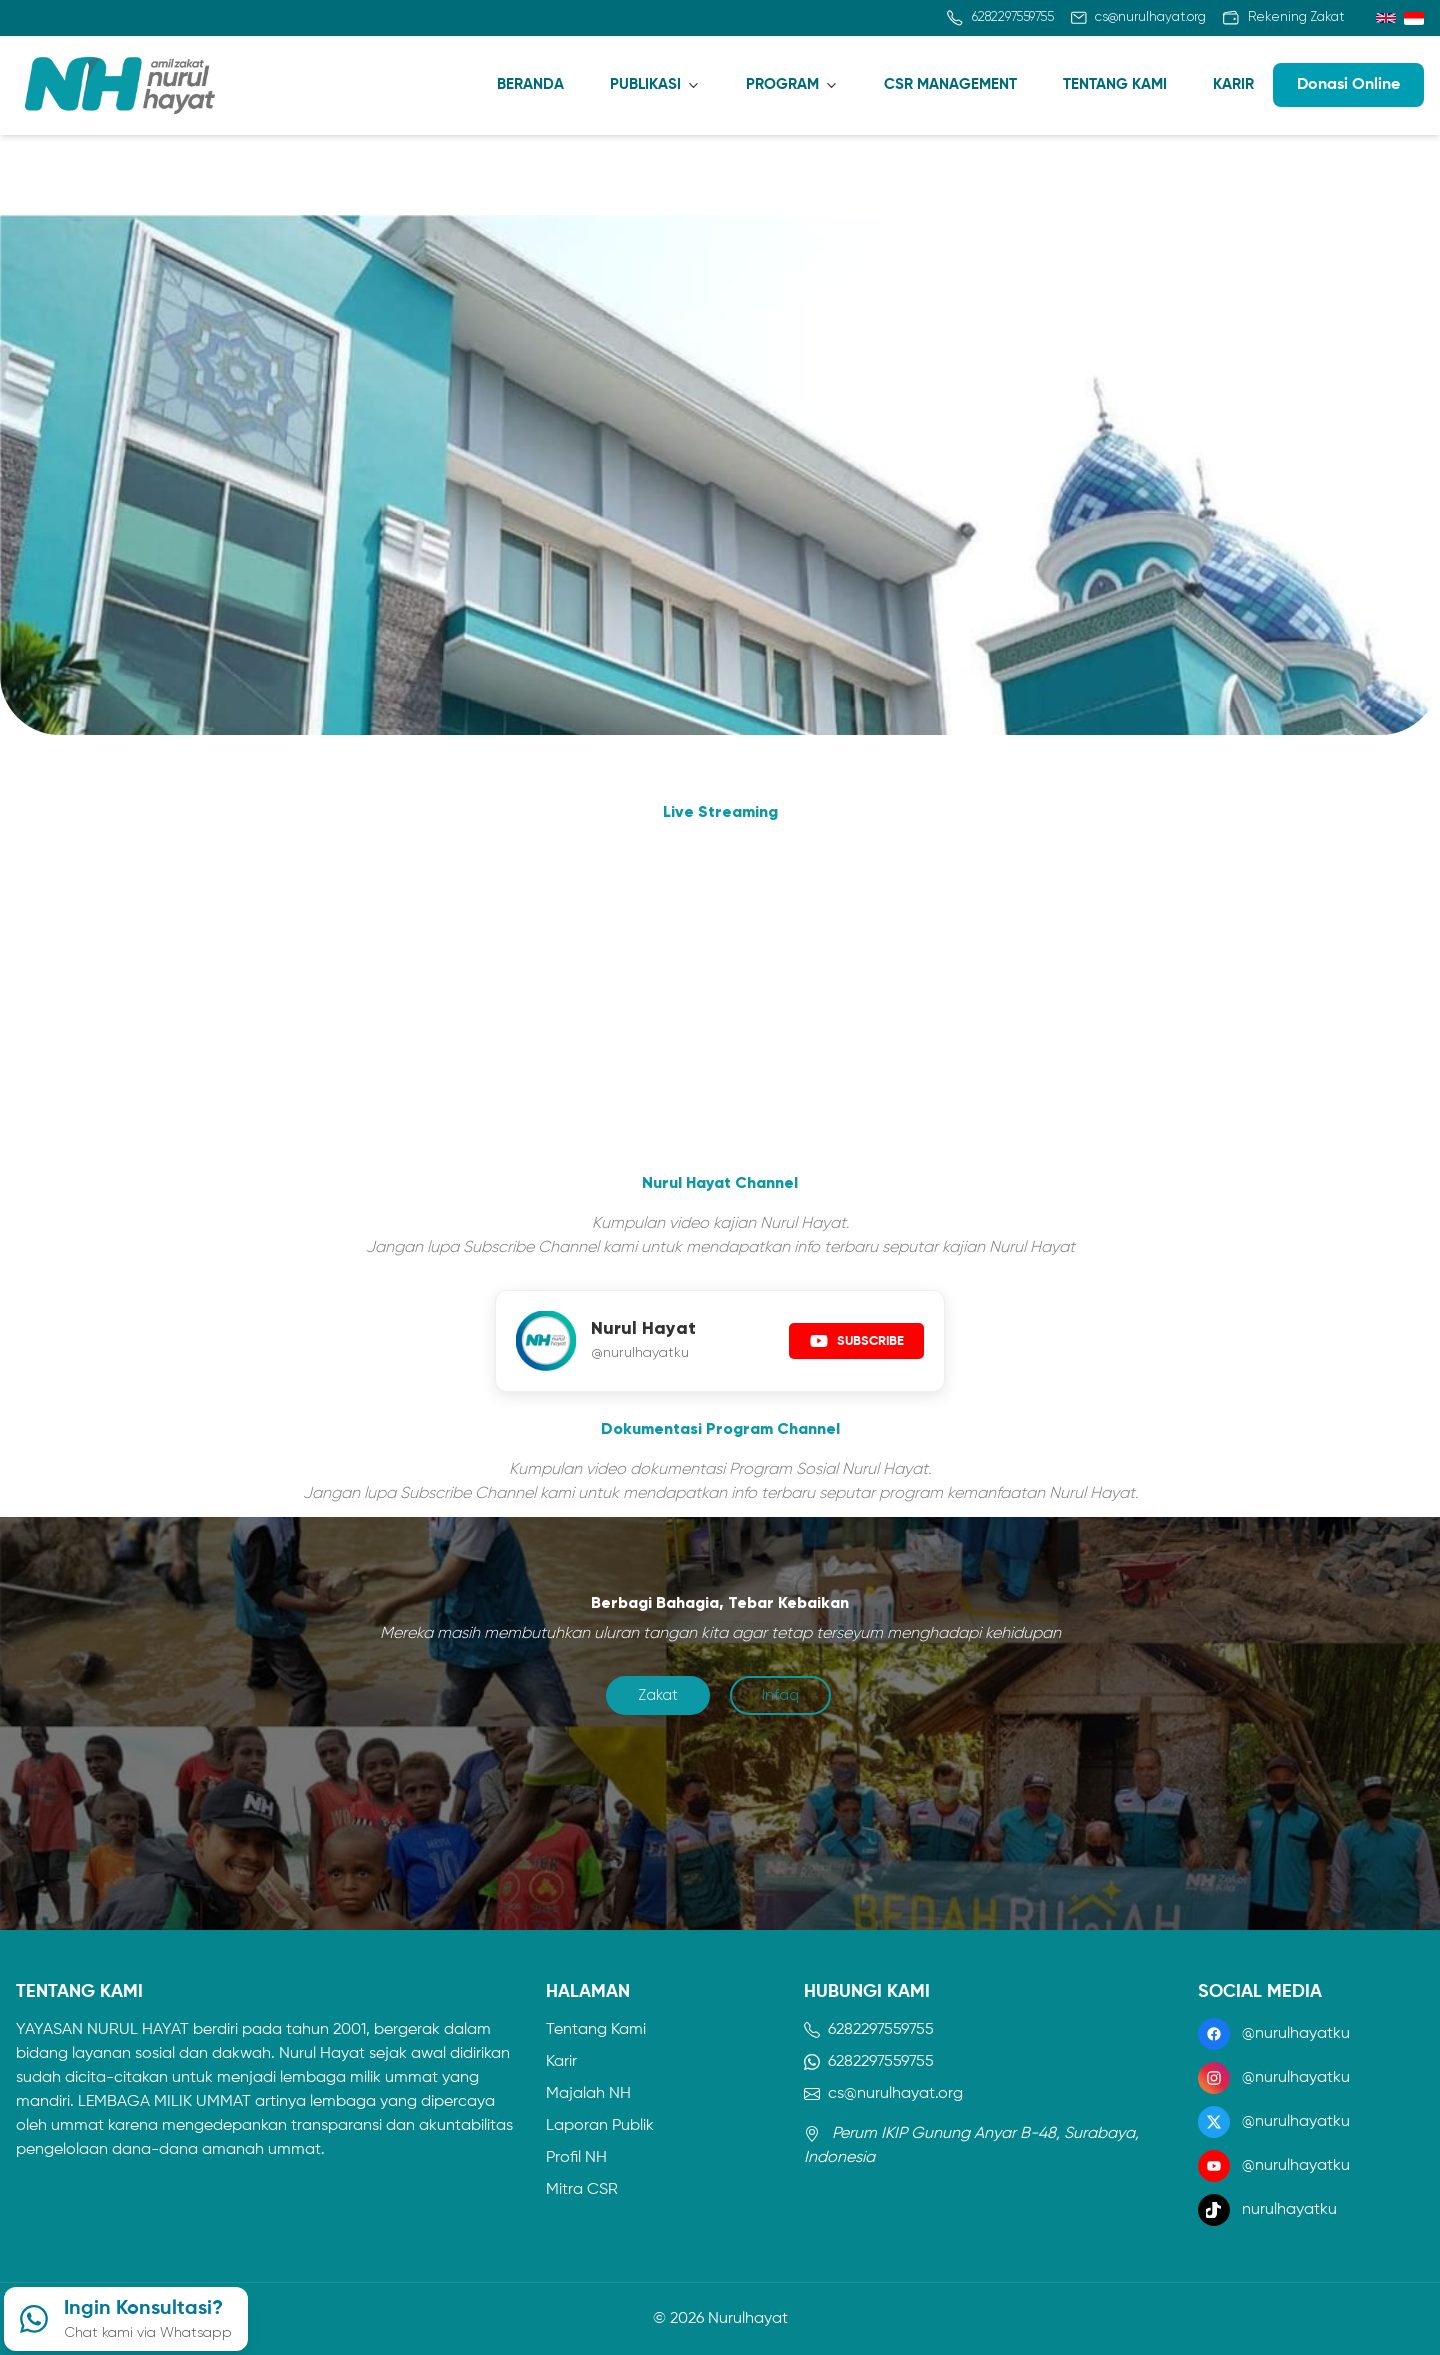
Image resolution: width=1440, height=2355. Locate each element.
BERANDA (530, 84)
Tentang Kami (596, 2030)
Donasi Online (1348, 85)
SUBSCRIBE (856, 1341)
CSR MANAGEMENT (950, 84)
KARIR (1233, 84)
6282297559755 (869, 2030)
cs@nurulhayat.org (883, 2094)
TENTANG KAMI (1115, 84)
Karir (561, 2062)
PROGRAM (782, 84)
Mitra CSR (582, 2190)
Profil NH (576, 2158)
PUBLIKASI (645, 84)
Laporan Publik (600, 2126)
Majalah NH (588, 2094)
